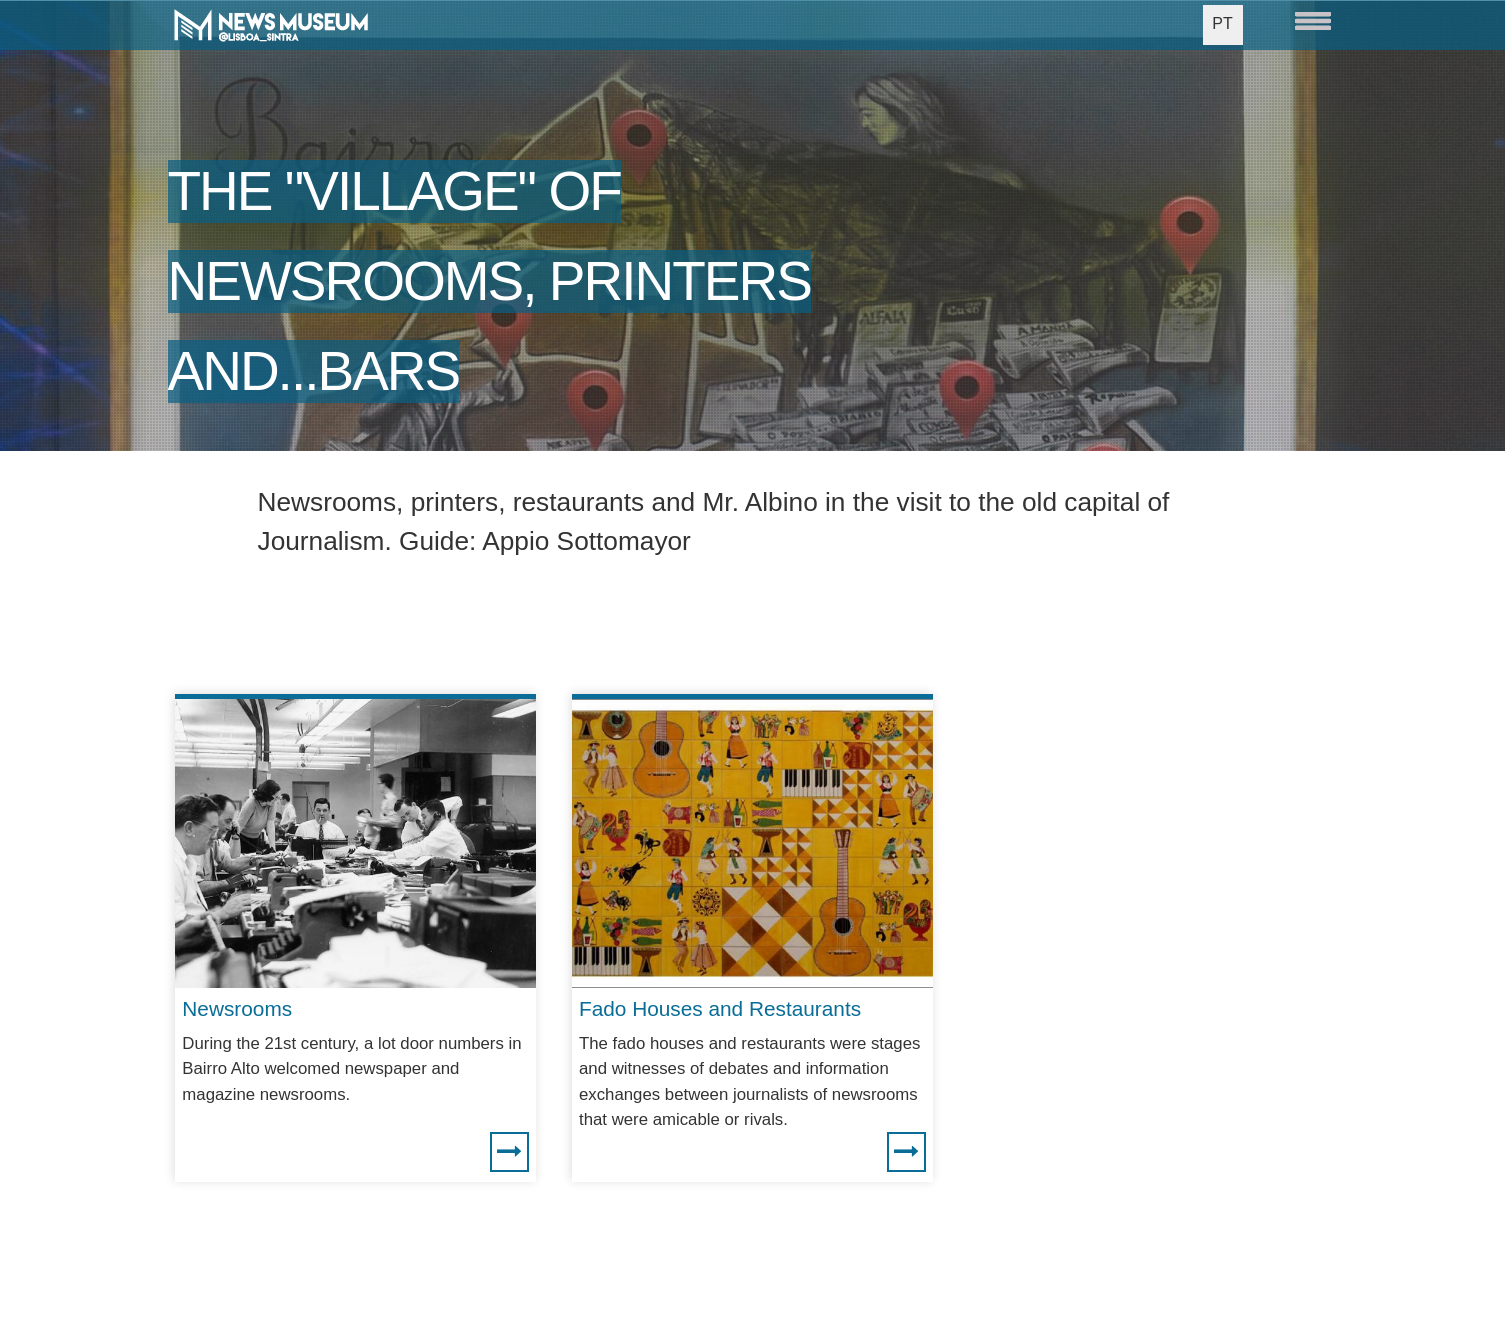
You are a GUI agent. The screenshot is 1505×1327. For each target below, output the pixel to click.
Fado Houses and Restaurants (720, 1008)
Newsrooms (237, 1008)
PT (1222, 23)
